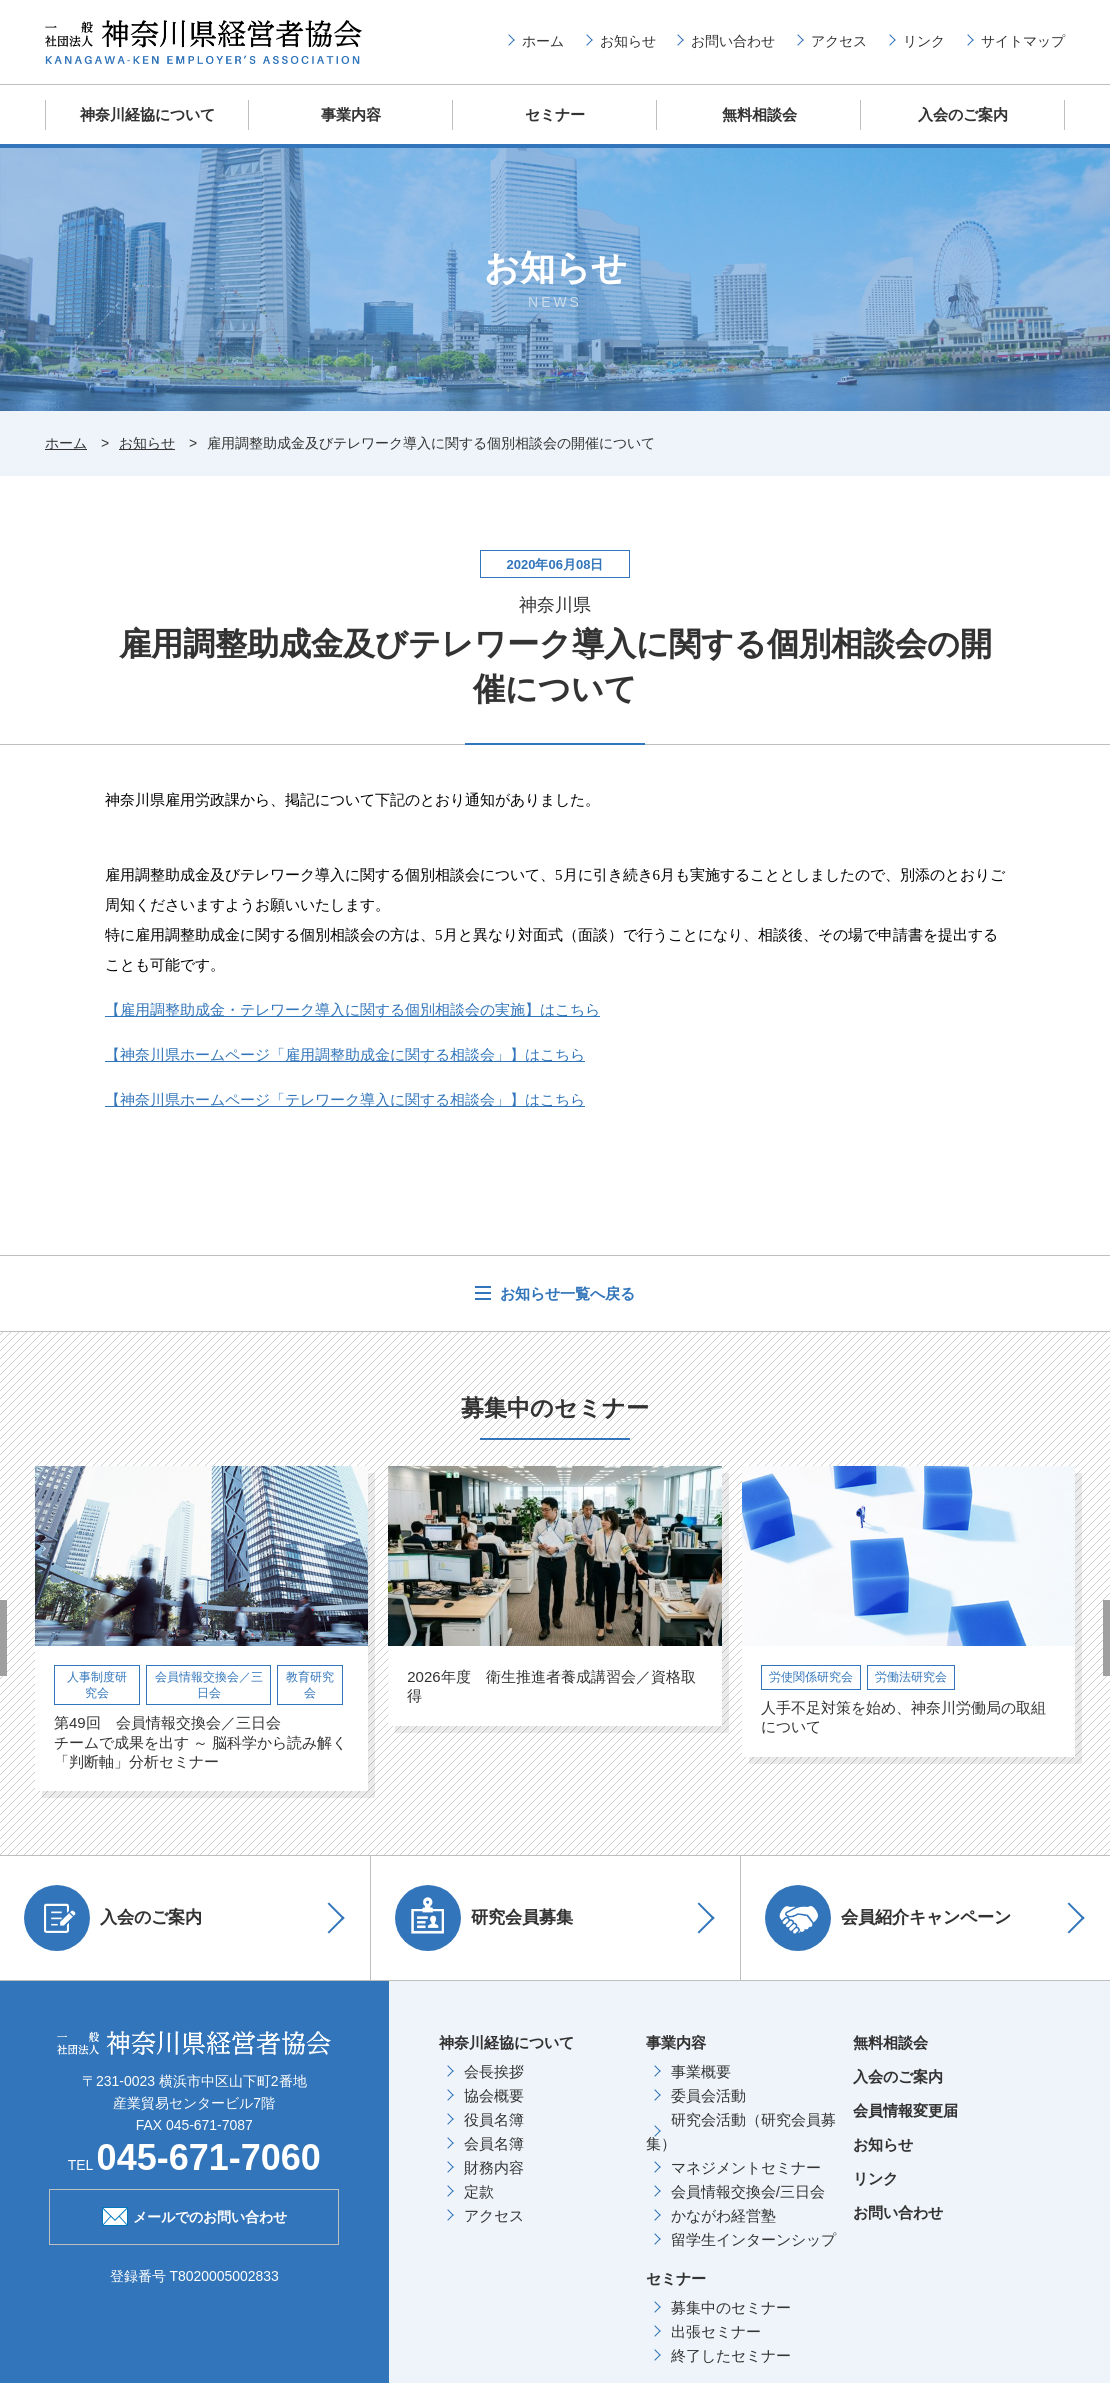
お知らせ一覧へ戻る (565, 1292)
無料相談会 (759, 114)
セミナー (555, 114)
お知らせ (628, 41)
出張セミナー (716, 2330)
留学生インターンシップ (753, 2238)
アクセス (839, 41)
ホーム (543, 41)
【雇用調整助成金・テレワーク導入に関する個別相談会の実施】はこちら (352, 1008)
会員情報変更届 (905, 2109)
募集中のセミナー (731, 2306)
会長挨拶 (494, 2070)
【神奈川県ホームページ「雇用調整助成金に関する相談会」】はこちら (345, 1053)
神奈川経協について (147, 114)
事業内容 (351, 114)
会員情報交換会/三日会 (748, 2190)
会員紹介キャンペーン (889, 1917)
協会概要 (494, 2094)
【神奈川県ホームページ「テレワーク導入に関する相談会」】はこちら (345, 1098)
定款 (479, 2190)
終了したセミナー (731, 2354)
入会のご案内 (963, 114)
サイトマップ (1023, 41)
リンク (924, 41)
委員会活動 (708, 2094)
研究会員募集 (485, 1917)
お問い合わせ (733, 41)
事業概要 (701, 2070)
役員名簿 (494, 2118)
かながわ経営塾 (723, 2214)
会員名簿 (494, 2142)
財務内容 (494, 2166)
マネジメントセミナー (746, 2166)
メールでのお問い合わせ (194, 2214)
